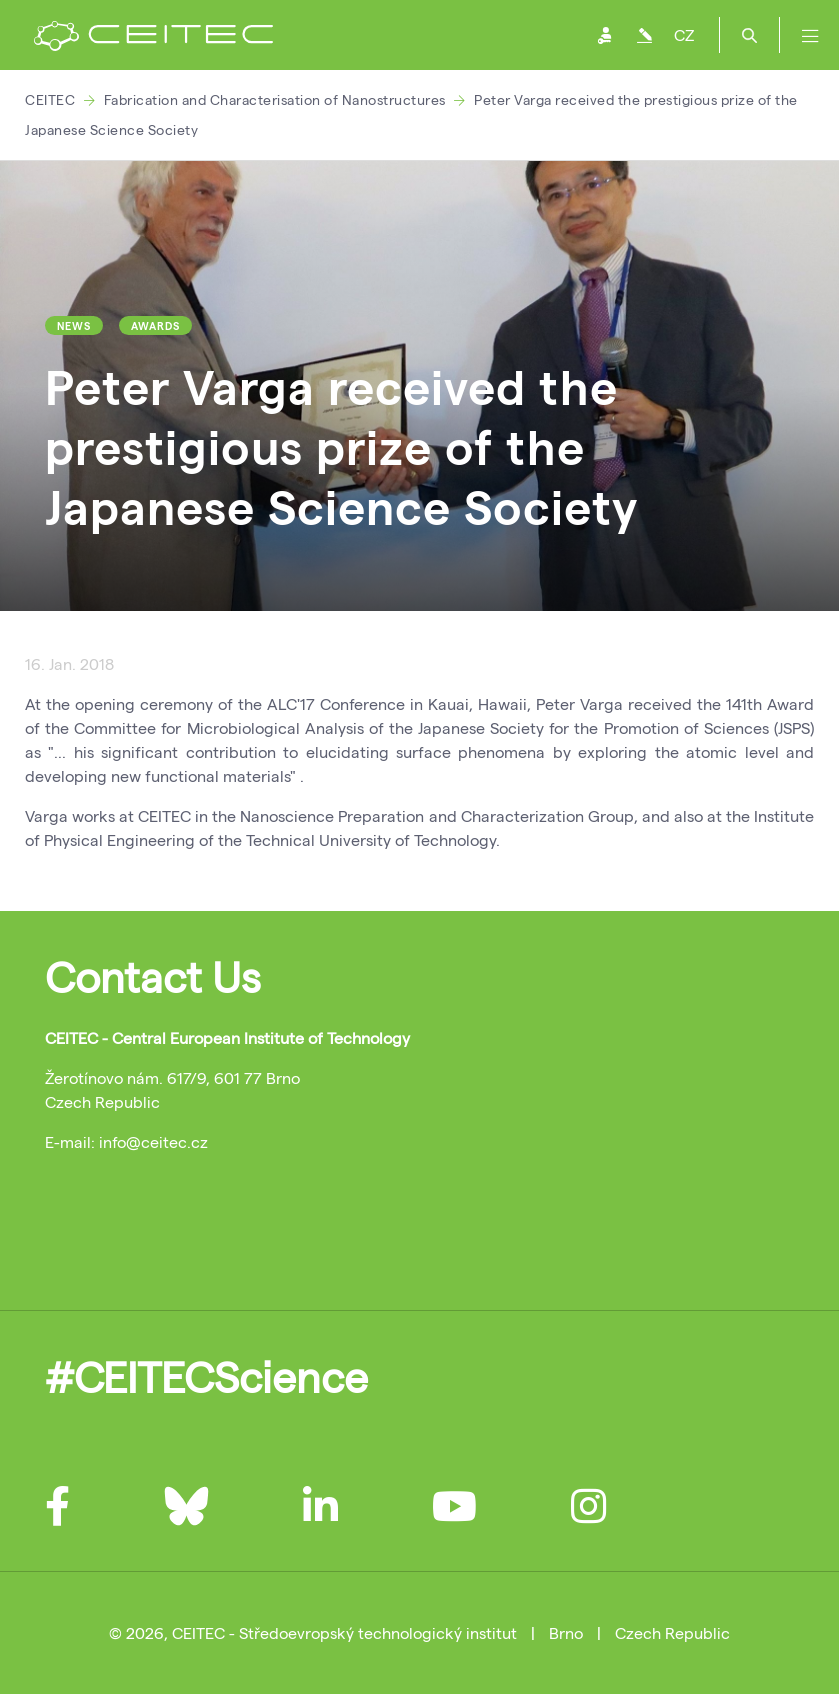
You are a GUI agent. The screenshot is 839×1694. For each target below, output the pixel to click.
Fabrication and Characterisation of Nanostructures (275, 99)
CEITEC (50, 99)
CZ (684, 34)
